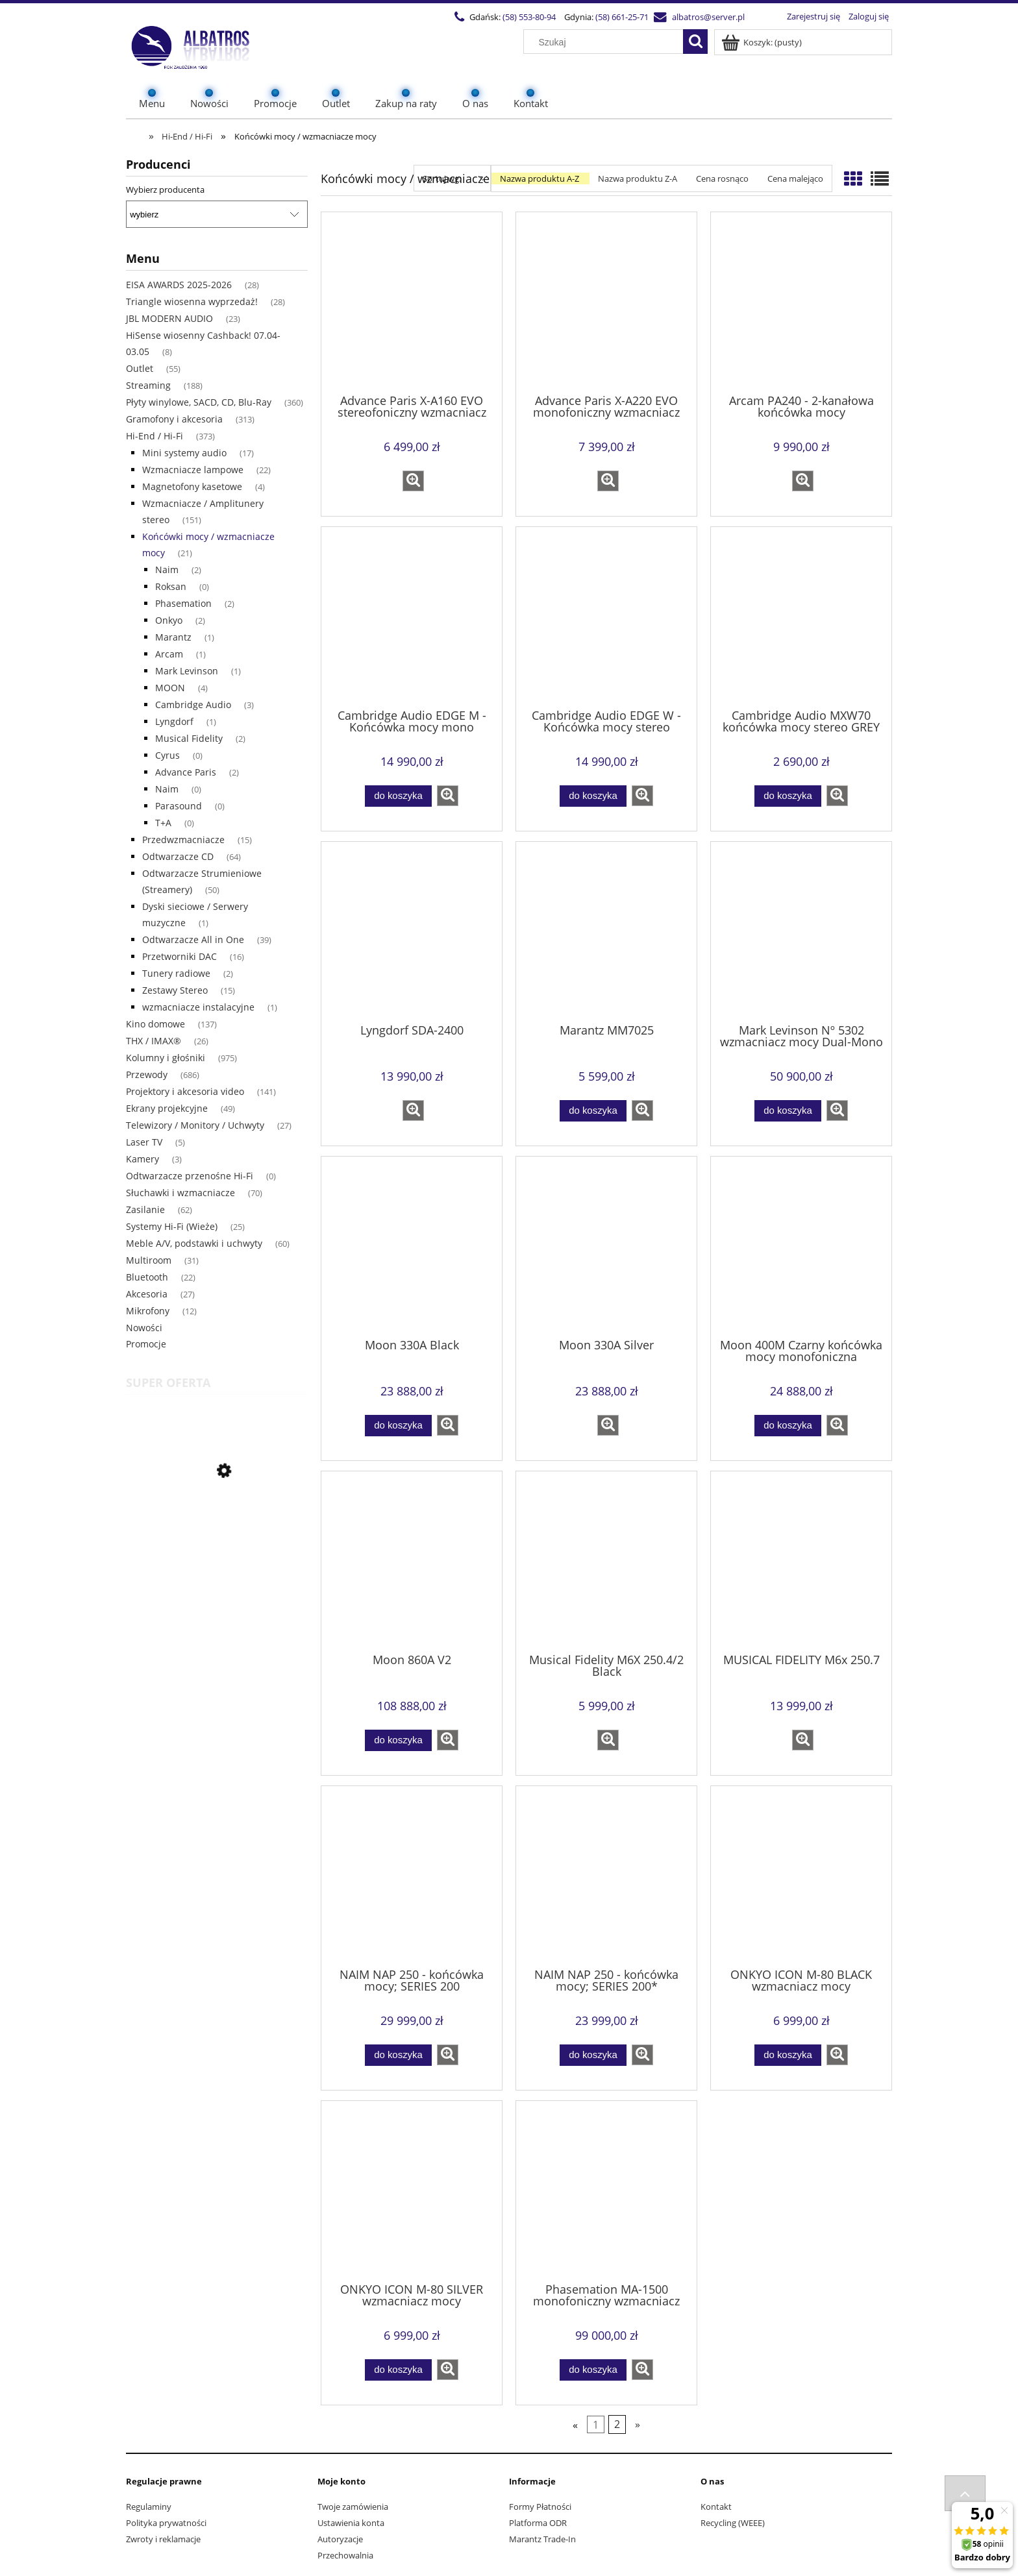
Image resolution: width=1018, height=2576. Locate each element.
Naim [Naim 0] (167, 789)
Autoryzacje (340, 2539)
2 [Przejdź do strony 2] (617, 2425)
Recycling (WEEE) (733, 2523)
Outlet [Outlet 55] (139, 368)
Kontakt (716, 2506)
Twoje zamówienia (352, 2506)
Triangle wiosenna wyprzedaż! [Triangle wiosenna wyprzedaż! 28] (192, 301)
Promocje (146, 1344)
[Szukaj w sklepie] (606, 42)
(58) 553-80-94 (529, 17)
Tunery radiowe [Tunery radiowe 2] (176, 973)
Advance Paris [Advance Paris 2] (185, 772)
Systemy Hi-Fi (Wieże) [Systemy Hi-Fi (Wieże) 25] (171, 1226)
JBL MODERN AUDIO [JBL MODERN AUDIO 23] (169, 318)
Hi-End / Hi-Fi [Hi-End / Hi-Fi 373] (154, 436)
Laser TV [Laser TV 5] (144, 1142)
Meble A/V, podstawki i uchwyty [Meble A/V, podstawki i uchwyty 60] (194, 1243)
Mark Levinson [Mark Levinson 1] (186, 671)
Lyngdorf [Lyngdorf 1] (174, 721)
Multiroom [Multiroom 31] (148, 1260)
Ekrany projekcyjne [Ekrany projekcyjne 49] (167, 1108)
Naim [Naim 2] (167, 569)
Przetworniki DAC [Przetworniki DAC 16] (179, 956)
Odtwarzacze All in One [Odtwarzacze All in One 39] (193, 939)
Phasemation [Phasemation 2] (183, 603)
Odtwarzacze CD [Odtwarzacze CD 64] (178, 856)
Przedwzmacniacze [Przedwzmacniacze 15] (183, 839)
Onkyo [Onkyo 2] (168, 620)
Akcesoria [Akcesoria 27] (147, 1294)
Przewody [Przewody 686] (147, 1074)
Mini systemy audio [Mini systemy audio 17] (184, 453)
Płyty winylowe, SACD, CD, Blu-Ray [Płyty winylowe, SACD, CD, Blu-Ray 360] (198, 402)
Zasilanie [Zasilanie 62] (145, 1209)
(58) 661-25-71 (622, 17)
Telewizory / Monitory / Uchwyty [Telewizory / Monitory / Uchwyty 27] (195, 1125)
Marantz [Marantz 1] (173, 637)
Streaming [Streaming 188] (148, 385)
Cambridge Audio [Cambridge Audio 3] (193, 704)
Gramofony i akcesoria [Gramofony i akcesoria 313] (174, 419)
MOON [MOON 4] (170, 687)
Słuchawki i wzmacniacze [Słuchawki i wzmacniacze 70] (180, 1192)
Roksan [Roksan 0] (170, 586)
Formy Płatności (540, 2506)
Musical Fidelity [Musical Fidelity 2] (189, 738)
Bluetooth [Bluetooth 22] (147, 1277)
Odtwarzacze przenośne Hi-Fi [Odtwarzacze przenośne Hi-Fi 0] (189, 1176)
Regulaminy (148, 2506)
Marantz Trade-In (542, 2539)
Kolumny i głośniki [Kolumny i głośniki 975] (165, 1057)
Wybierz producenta (165, 189)
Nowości (144, 1327)
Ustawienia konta (350, 2523)
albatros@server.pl (708, 17)
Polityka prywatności (166, 2523)
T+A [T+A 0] (163, 822)
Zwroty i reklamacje (163, 2539)
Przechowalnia (345, 2555)
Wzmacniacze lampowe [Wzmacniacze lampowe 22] (192, 469)
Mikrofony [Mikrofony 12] (147, 1311)
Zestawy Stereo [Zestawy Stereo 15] (175, 990)
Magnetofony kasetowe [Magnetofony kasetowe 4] (192, 486)
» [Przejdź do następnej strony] (637, 2425)
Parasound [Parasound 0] (178, 806)
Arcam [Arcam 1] (169, 654)
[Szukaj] (695, 41)
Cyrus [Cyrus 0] (167, 755)
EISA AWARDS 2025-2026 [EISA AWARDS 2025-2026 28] (179, 284)
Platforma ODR (538, 2523)
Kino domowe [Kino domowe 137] (155, 1024)
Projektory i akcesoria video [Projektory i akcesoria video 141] (185, 1091)
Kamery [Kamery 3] (142, 1159)
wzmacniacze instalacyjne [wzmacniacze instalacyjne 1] (198, 1007)
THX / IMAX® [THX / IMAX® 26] (153, 1041)
